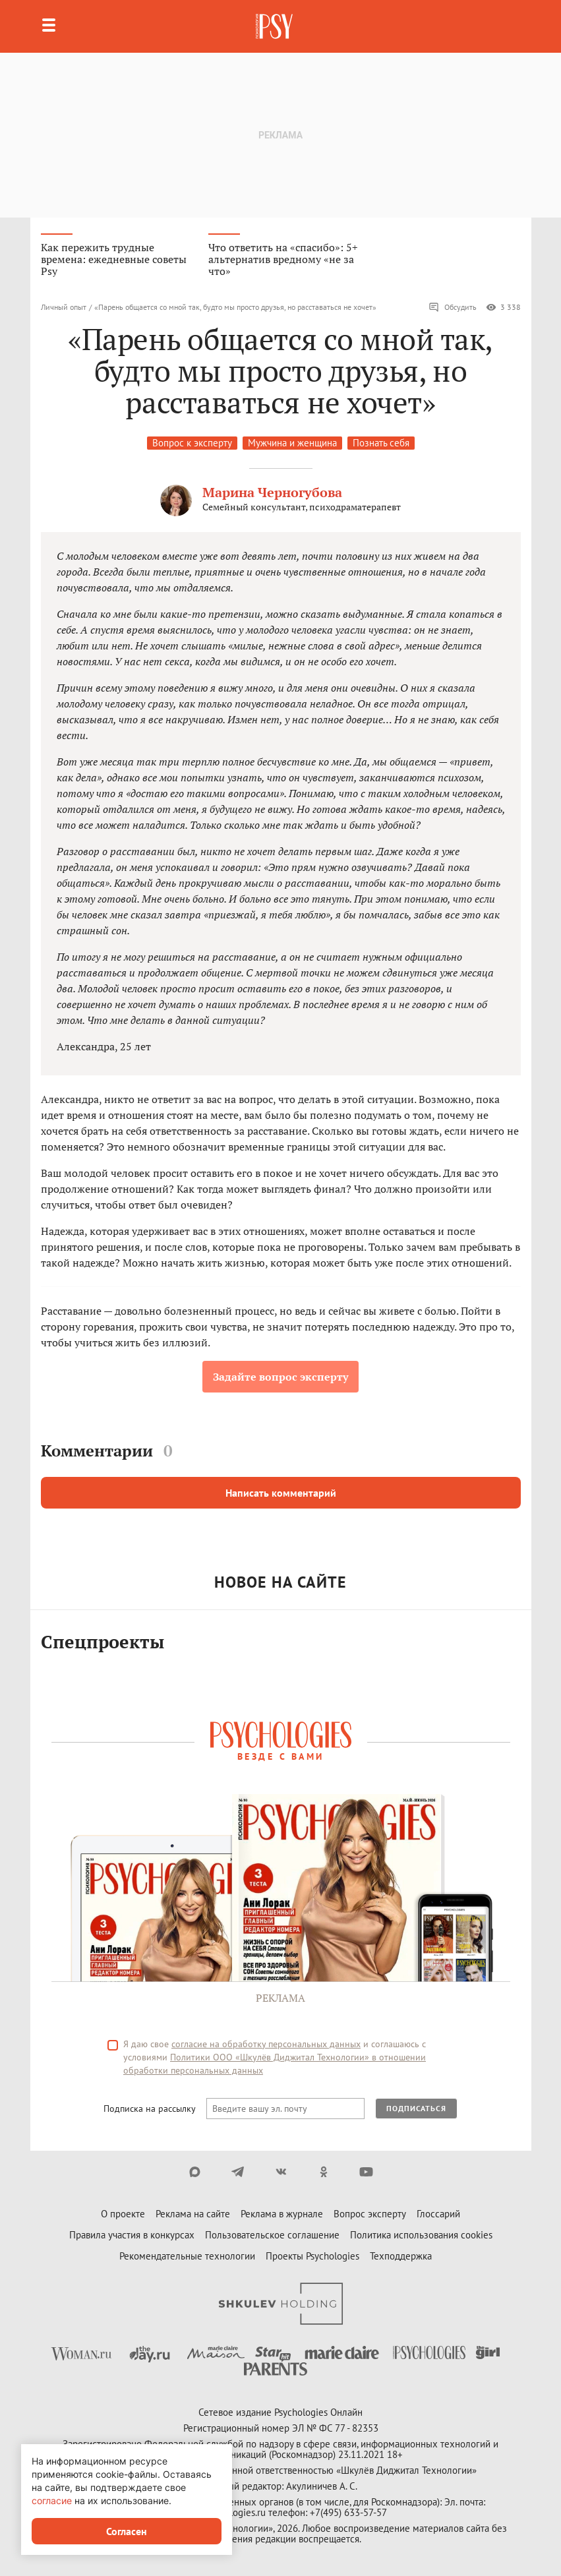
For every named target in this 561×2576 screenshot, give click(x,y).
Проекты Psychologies (312, 2256)
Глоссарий (438, 2213)
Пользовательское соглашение (272, 2235)
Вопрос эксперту (370, 2213)
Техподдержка (401, 2256)
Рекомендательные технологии (187, 2256)
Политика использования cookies (421, 2235)
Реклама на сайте (193, 2213)
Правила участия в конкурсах (131, 2235)
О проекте (123, 2213)
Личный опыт (63, 307)
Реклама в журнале (282, 2213)
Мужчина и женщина (292, 442)
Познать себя (381, 442)
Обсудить (452, 307)
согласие (52, 2500)
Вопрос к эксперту (192, 442)
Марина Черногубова (272, 492)
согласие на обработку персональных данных (266, 2044)
